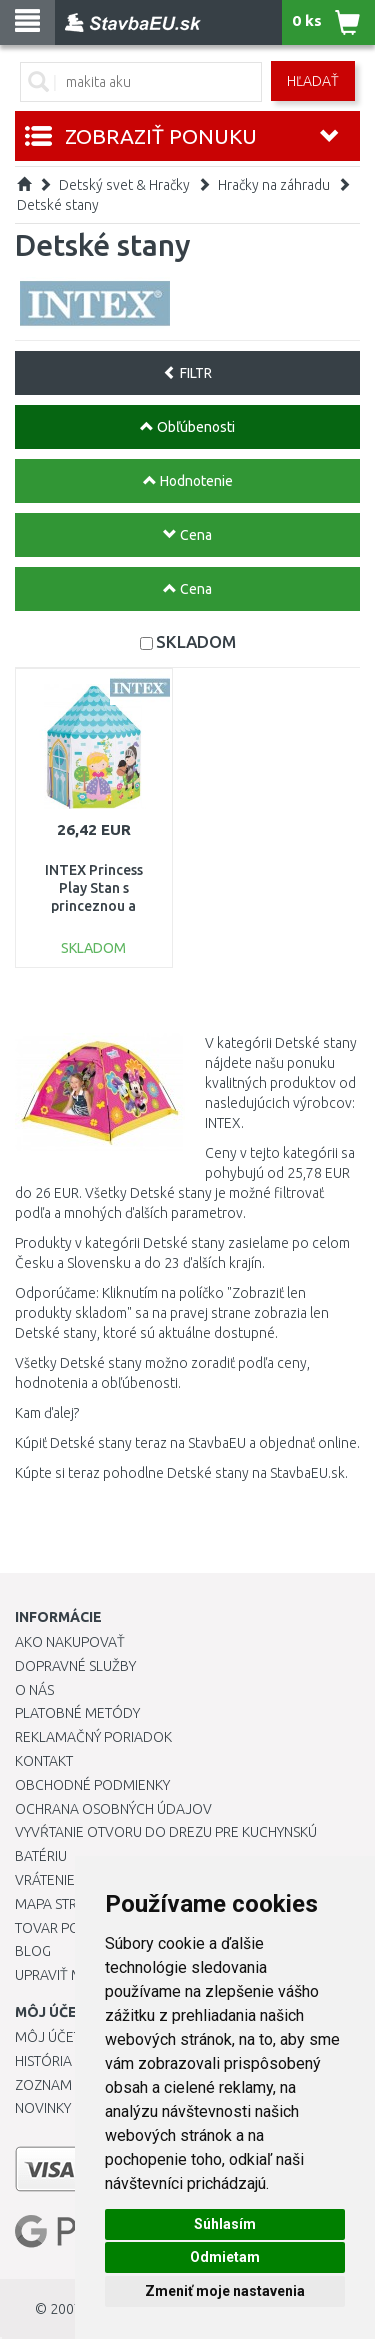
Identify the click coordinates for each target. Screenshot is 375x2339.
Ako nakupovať (70, 1642)
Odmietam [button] (225, 2257)
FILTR (187, 373)
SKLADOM (196, 641)
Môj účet (48, 2037)
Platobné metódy (77, 1713)
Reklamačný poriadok (93, 1737)
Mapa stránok (64, 1904)
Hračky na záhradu (274, 185)
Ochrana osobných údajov (113, 1809)
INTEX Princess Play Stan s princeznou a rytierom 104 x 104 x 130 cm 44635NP (94, 906)
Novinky (43, 2108)
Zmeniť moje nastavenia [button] (225, 2291)
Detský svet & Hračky (124, 185)
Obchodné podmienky (92, 1785)
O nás (34, 1690)
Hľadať (313, 81)
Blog (33, 1951)
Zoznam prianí (65, 2085)
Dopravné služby (75, 1666)
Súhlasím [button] (225, 2224)
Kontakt (44, 1761)
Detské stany (58, 205)
